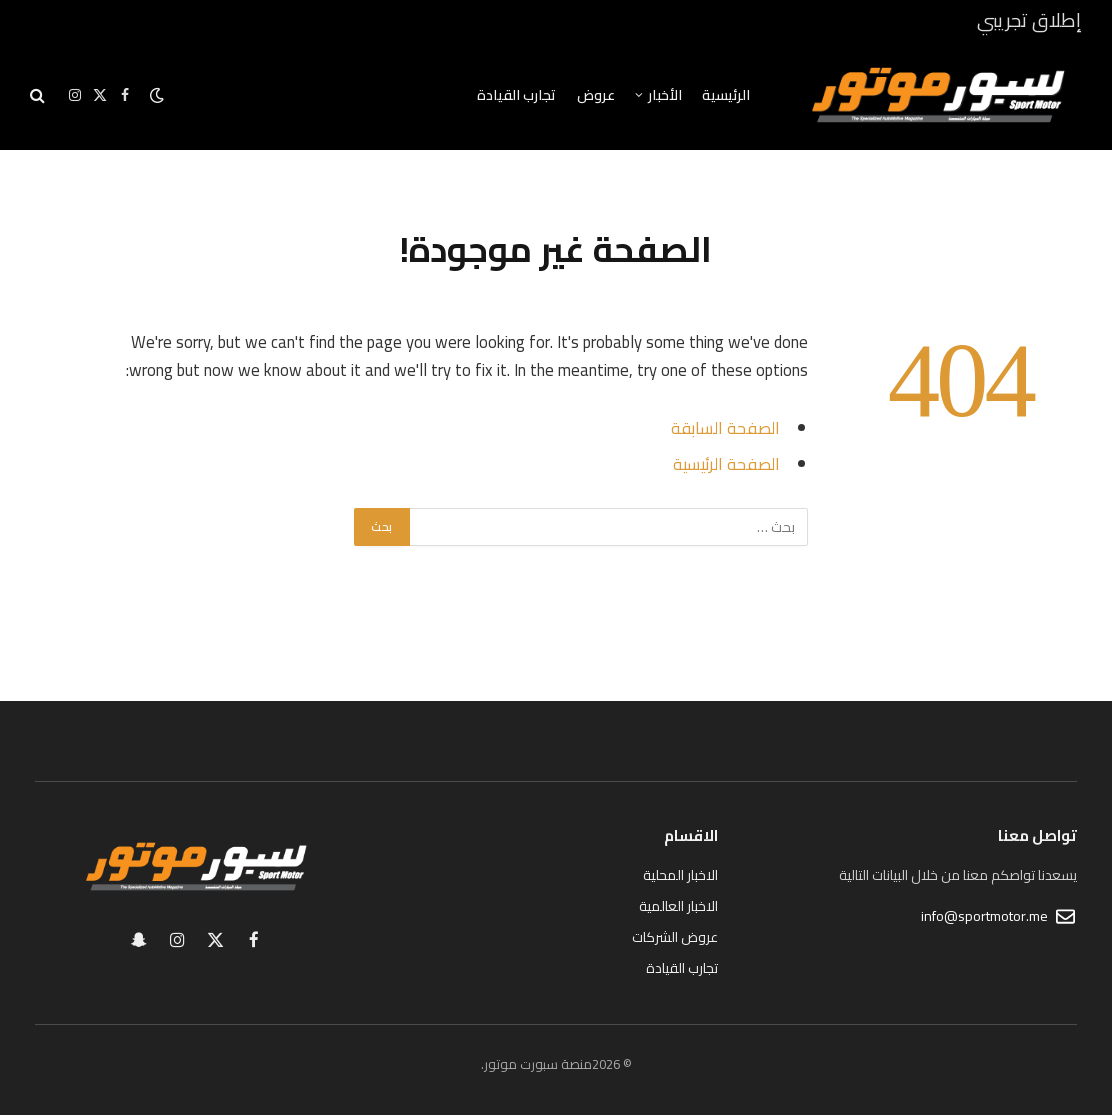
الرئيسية (726, 95)
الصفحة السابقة (725, 427)
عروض (596, 95)
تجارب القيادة (516, 95)
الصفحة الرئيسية (726, 463)
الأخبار (665, 95)
